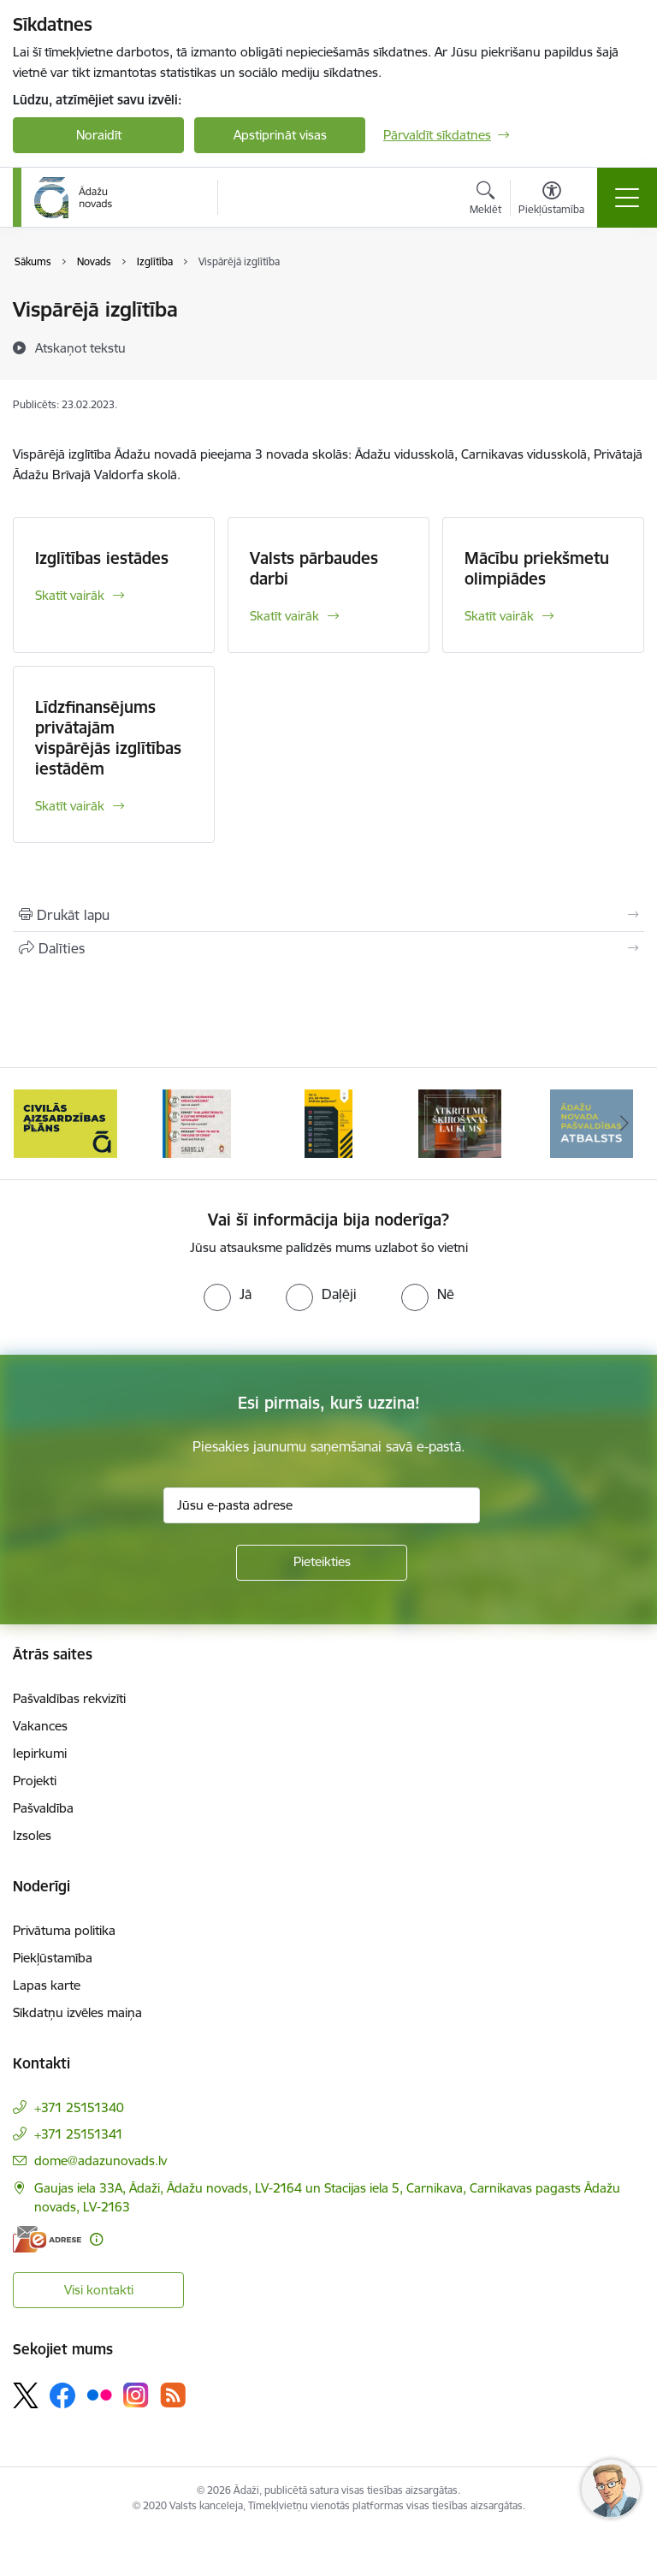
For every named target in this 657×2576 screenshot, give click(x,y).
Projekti (34, 1780)
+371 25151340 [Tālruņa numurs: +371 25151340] (79, 2107)
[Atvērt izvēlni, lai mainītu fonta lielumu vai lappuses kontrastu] (551, 200)
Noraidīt (98, 135)
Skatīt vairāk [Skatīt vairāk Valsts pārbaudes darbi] (284, 616)
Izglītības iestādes (102, 558)
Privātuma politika (64, 1930)
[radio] (228, 1294)
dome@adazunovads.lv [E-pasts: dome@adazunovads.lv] (100, 2160)
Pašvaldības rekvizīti (69, 1698)
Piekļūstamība (52, 1958)
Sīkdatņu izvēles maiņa (77, 2012)
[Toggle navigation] (627, 198)
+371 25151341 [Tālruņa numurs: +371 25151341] (78, 2134)
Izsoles (32, 1835)
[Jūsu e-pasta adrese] (321, 1505)
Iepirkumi (40, 1753)
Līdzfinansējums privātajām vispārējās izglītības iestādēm (108, 738)
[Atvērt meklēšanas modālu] (485, 200)
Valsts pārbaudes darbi (314, 568)
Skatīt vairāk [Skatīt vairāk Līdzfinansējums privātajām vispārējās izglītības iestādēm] (69, 806)
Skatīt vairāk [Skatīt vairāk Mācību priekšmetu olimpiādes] (499, 616)
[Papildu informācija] (96, 2239)
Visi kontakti (98, 2290)
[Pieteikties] (321, 1563)
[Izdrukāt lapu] (328, 915)
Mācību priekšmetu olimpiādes (537, 568)
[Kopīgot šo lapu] (328, 948)
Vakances (40, 1726)
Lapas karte (46, 1985)
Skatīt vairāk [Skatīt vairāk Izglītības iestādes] (69, 595)
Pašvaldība (43, 1808)
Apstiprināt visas (280, 135)
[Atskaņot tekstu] (80, 347)
